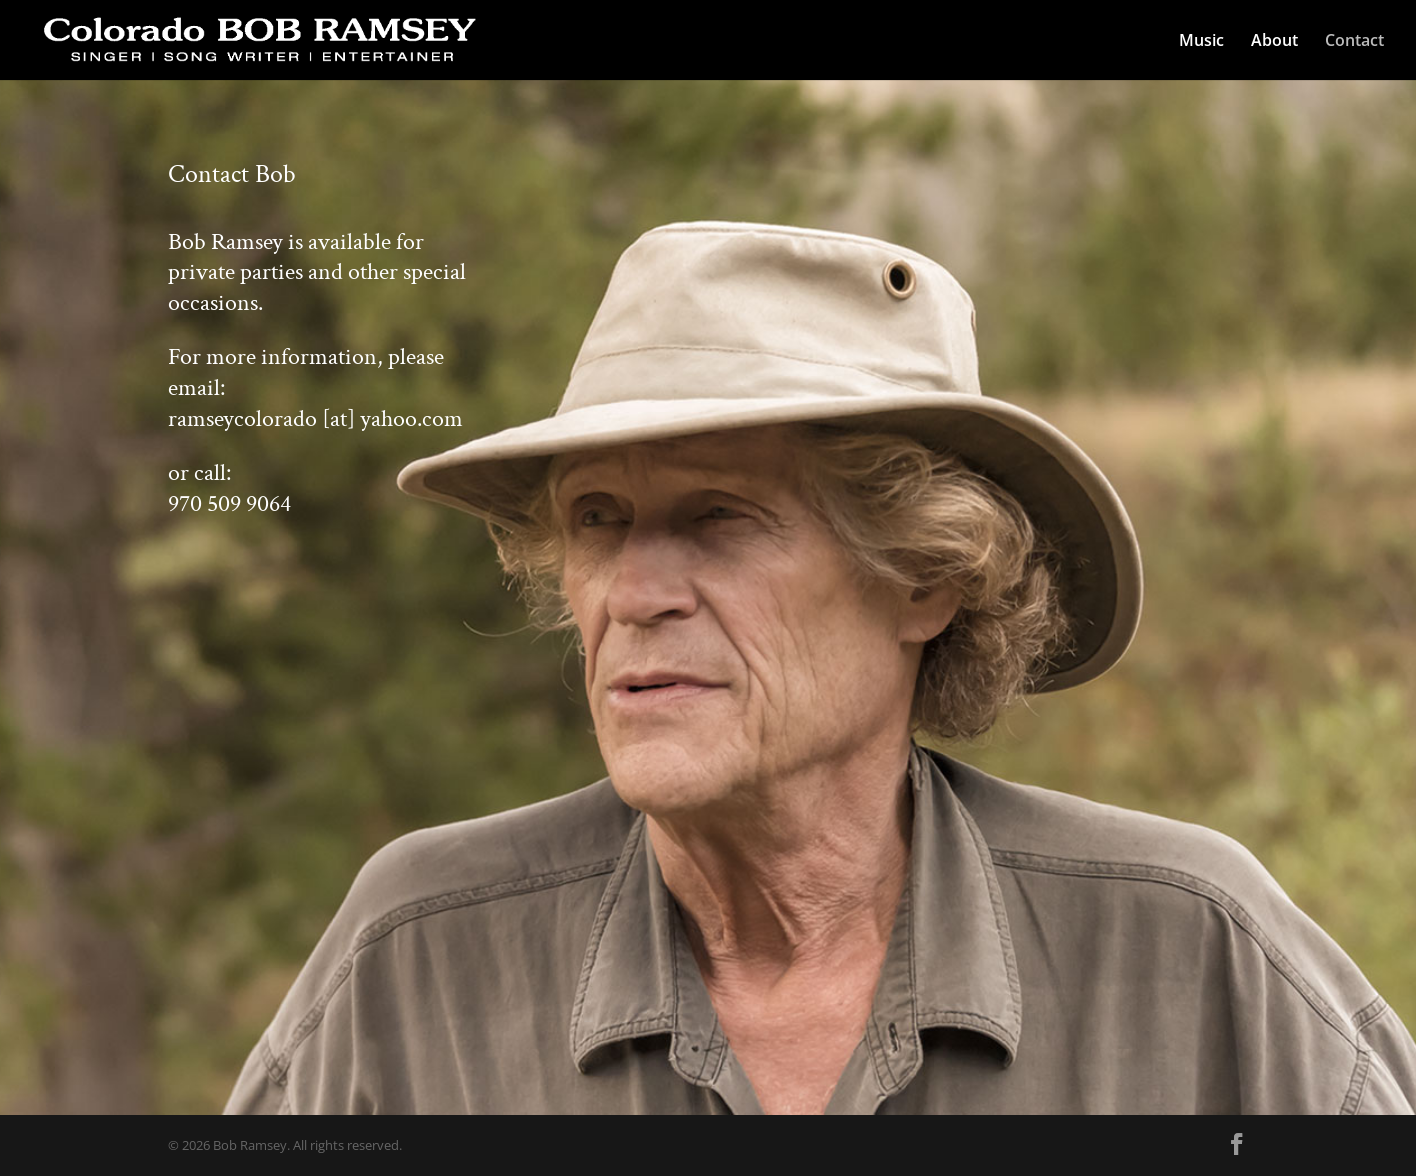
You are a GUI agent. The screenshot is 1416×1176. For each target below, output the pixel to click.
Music (1201, 42)
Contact (1354, 42)
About (1274, 42)
